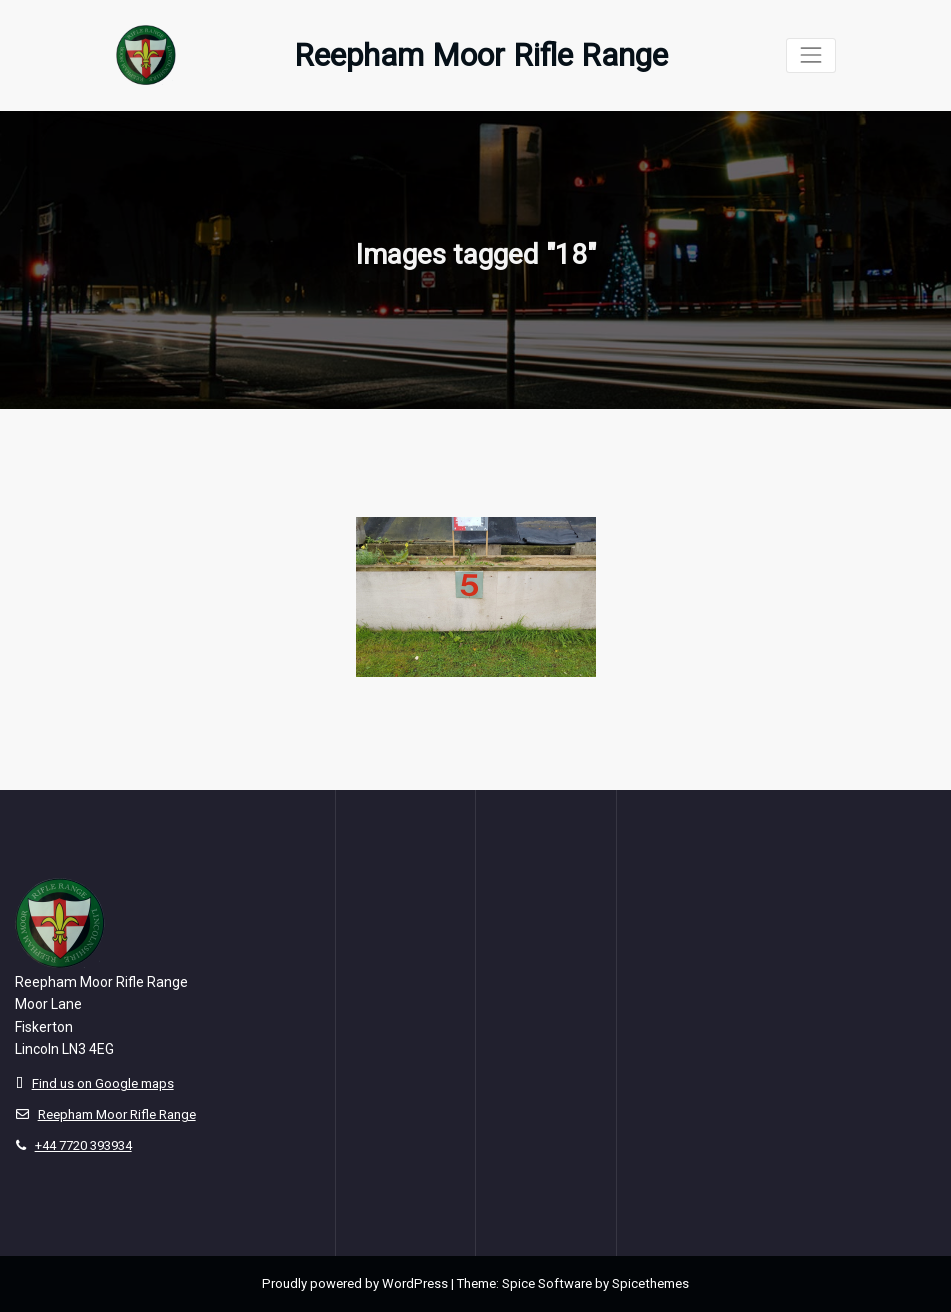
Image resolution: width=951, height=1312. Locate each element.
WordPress (415, 1283)
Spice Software (547, 1283)
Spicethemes (650, 1283)
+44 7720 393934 (83, 1145)
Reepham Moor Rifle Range (481, 55)
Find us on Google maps (103, 1083)
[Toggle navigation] (810, 55)
